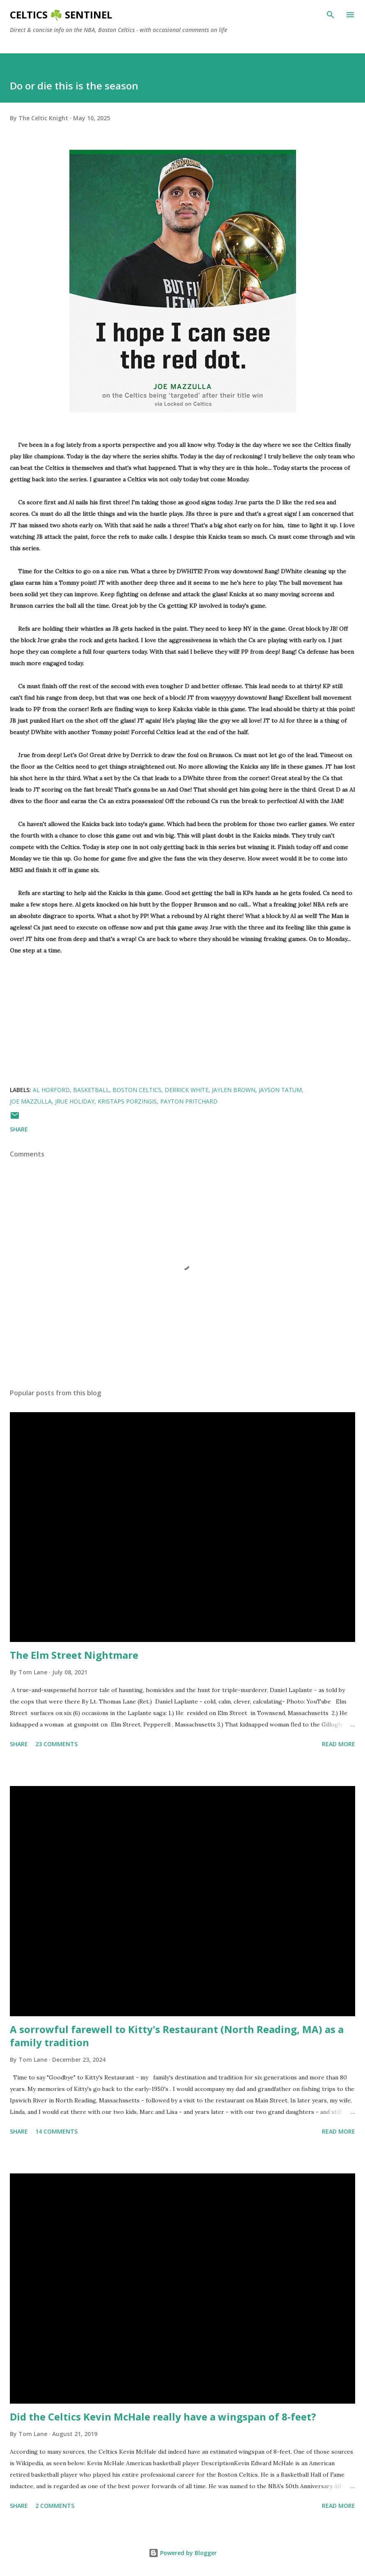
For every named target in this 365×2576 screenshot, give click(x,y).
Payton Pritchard (189, 1101)
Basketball (91, 1090)
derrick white (187, 1090)
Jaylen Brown (233, 1090)
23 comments (56, 1744)
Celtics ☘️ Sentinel (61, 14)
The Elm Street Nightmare (74, 1655)
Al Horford (51, 1090)
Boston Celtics (136, 1090)
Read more (338, 1744)
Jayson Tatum (280, 1090)
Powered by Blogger (183, 2553)
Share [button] (19, 1129)
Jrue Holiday (74, 1101)
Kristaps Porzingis (127, 1101)
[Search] (330, 15)
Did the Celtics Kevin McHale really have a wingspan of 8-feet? (163, 2416)
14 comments (56, 2131)
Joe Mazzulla (31, 1101)
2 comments (54, 2506)
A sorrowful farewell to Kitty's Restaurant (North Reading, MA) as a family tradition (177, 2035)
